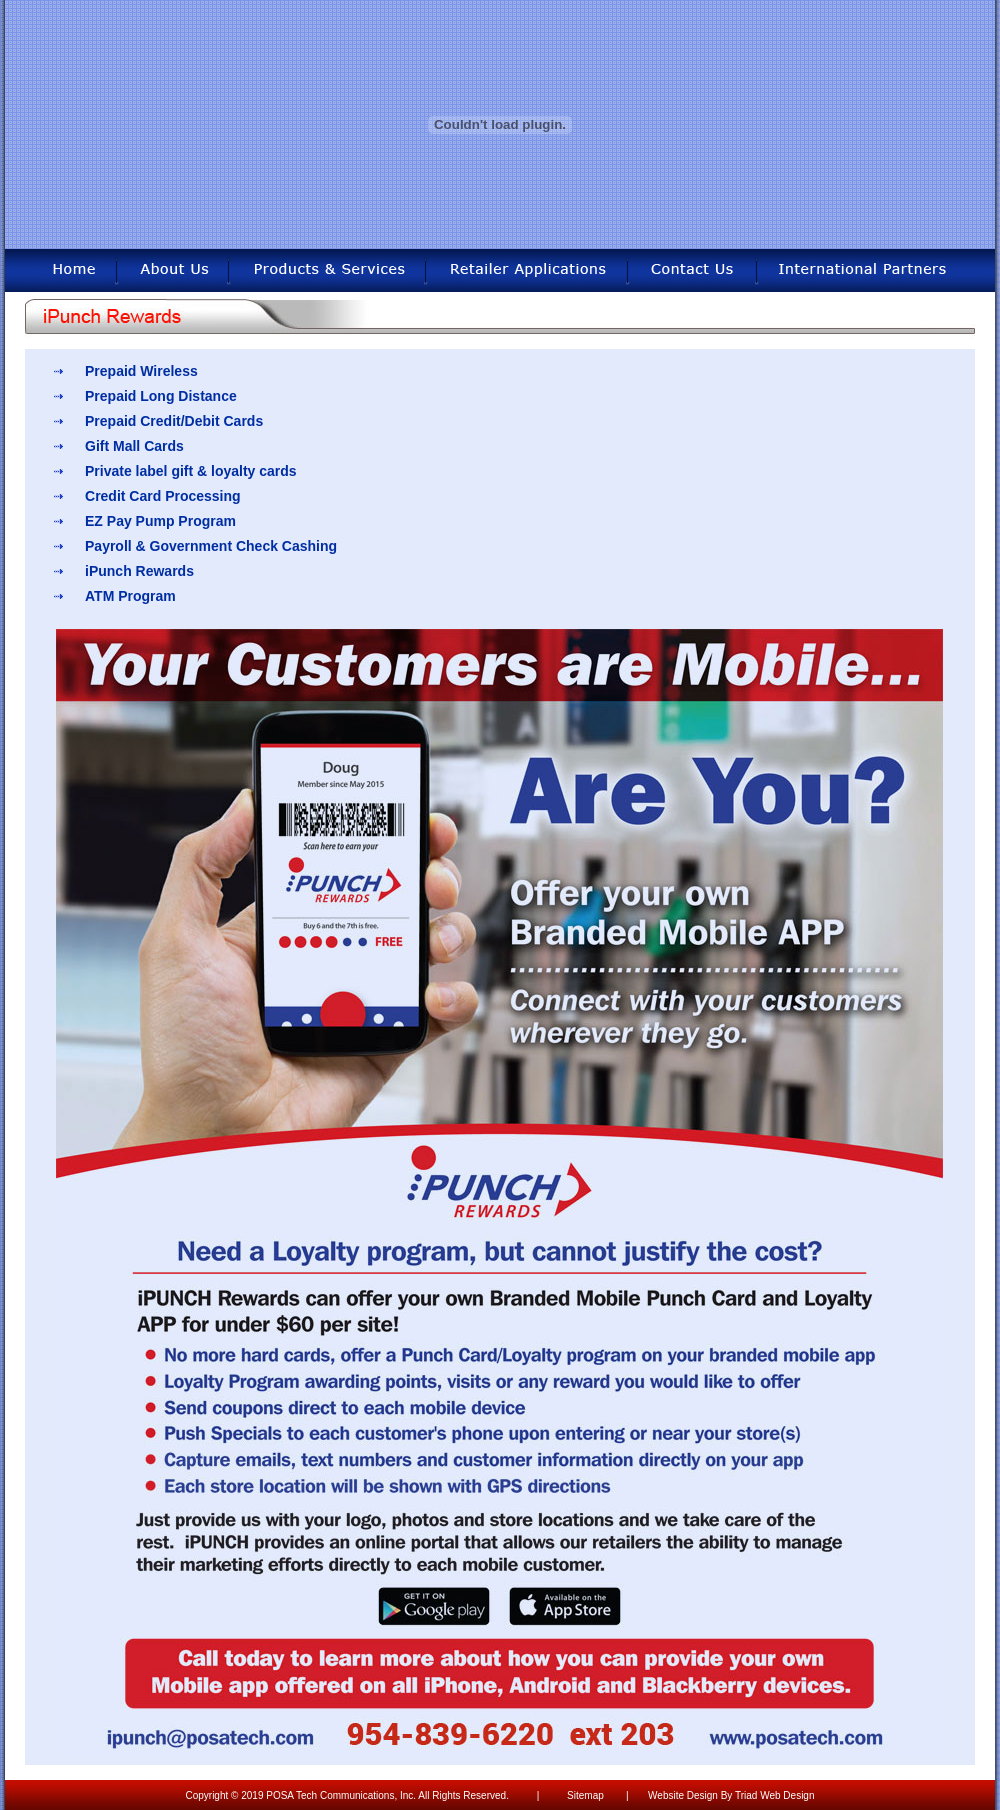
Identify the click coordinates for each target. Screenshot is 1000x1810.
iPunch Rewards (139, 571)
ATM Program (130, 596)
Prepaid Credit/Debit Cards (174, 421)
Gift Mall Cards (134, 446)
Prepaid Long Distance (161, 396)
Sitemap (585, 1795)
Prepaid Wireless (141, 371)
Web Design (787, 1795)
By (727, 1795)
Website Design (683, 1795)
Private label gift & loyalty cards (191, 471)
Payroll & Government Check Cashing (211, 546)
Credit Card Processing (163, 496)
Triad (746, 1795)
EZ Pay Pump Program (160, 521)
